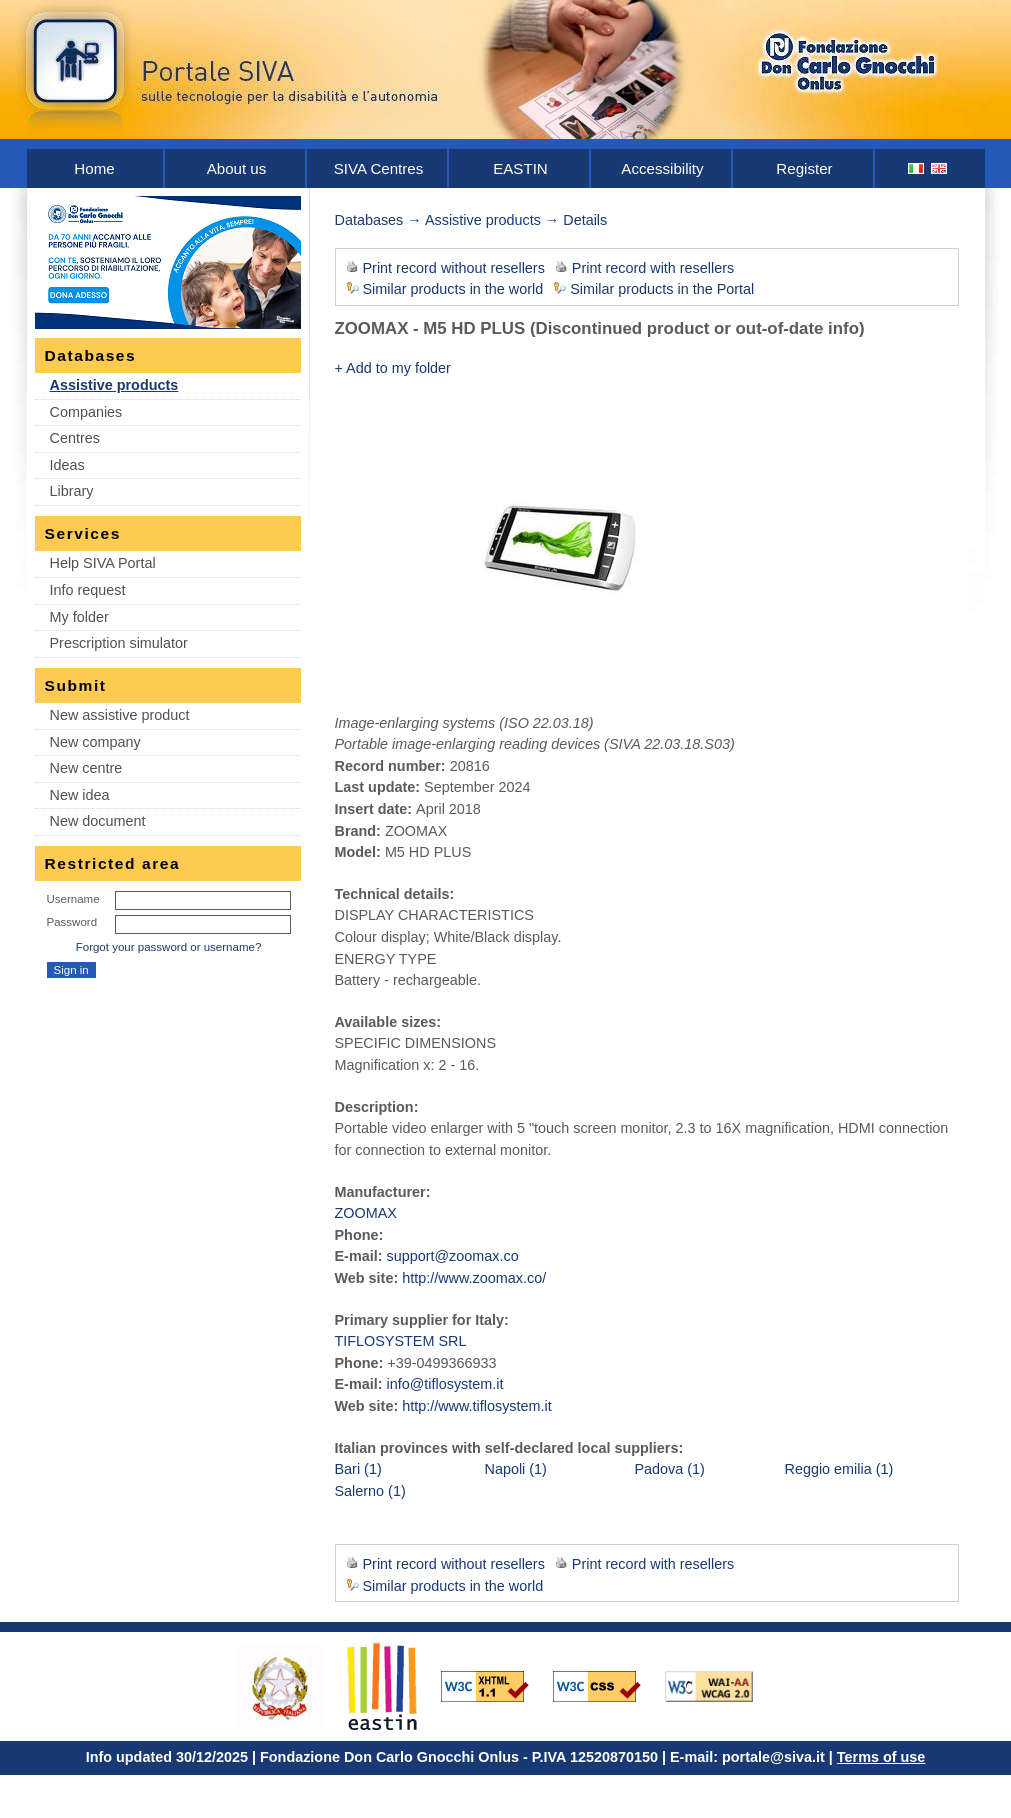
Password (72, 922)
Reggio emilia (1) (839, 1469)
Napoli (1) (516, 1469)
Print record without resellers (454, 268)
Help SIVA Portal (103, 563)
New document (98, 821)
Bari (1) (358, 1469)
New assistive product (120, 715)
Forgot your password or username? (169, 947)
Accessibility (662, 168)
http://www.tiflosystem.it (477, 1406)
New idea (80, 795)
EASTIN (520, 168)
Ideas (67, 465)
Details (585, 220)
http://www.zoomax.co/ (474, 1278)
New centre (86, 768)
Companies (86, 412)
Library (72, 491)
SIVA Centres (379, 168)
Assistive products (114, 385)
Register (804, 168)
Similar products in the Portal (662, 289)
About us (237, 168)
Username (73, 899)
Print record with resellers (653, 268)
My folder (79, 617)
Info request (88, 590)
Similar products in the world (453, 289)
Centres (75, 438)
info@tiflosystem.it (444, 1384)
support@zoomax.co (452, 1256)
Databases (369, 220)
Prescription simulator (119, 643)
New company (95, 742)
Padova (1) (670, 1469)
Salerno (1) (370, 1491)
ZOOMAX (366, 1213)
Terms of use (881, 1757)
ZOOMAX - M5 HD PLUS (430, 328)
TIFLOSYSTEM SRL (401, 1341)
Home (94, 168)
